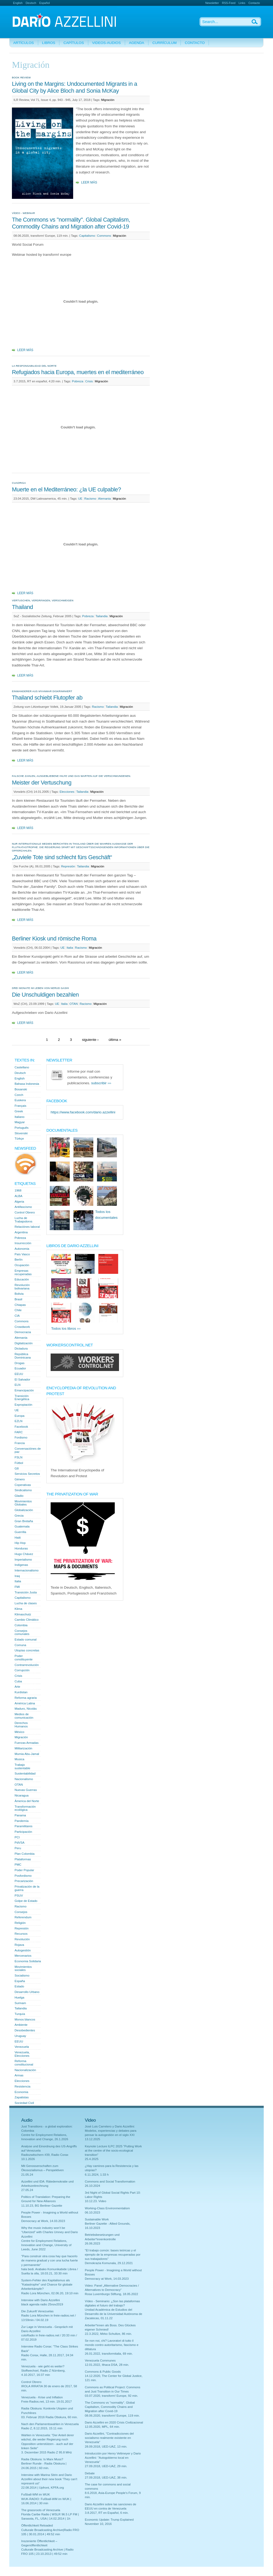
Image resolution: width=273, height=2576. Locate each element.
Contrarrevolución (27, 1664)
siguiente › (90, 1040)
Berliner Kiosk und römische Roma (54, 938)
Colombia (21, 1625)
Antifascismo (23, 1206)
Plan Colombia (24, 1853)
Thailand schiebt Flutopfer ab (47, 697)
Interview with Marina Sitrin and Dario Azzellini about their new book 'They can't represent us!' (49, 2479)
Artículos (23, 43)
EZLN (19, 1421)
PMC (18, 1864)
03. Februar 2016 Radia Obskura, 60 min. (49, 2417)
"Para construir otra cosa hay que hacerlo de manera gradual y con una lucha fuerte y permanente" (49, 2260)
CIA (17, 1315)
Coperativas (23, 1484)
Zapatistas (22, 2097)
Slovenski (21, 1133)
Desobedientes (25, 2030)
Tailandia (101, 616)
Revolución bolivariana (22, 1286)
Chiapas (20, 1304)
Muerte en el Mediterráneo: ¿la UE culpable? (66, 489)
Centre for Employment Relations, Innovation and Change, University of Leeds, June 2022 (46, 2245)
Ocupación (22, 1265)
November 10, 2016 (98, 2523)
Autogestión (23, 1950)
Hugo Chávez (24, 1554)
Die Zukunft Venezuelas (37, 2311)
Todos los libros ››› (66, 1328)
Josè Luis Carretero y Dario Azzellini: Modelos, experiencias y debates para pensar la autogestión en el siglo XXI (110, 2130)
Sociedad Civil (24, 2102)
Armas (19, 2075)
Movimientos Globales (23, 1503)
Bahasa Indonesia (27, 1083)
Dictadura (21, 1348)
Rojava (19, 1944)
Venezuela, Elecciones (22, 2054)
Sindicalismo (23, 1490)
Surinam (20, 2003)
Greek (19, 1111)
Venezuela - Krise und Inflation (42, 2397)
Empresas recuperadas (23, 1272)
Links (242, 3)
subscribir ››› (101, 1083)
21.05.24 (27, 2174)
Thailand (22, 607)
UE (80, 498)
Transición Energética (22, 1397)
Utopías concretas (27, 1650)
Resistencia (22, 2086)
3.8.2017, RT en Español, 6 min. (107, 2512)
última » (115, 1040)
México (19, 1731)
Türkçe (19, 1138)
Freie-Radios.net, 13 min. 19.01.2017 (46, 2401)
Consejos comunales (22, 1632)
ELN (17, 1384)
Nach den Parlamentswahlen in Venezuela (50, 2424)
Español (44, 3)
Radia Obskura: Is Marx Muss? (42, 2459)
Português (22, 1127)
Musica (19, 1759)
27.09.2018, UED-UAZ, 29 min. (106, 2466)
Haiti (18, 1537)
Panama (20, 1815)
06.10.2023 (92, 2212)
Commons (104, 235)
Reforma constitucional (24, 2062)
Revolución (22, 1939)
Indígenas (21, 1564)
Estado (19, 1986)
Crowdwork (22, 1326)
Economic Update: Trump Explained (109, 2519)
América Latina (25, 1703)
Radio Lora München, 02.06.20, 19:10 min (49, 2293)
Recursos (21, 1933)
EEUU (19, 1374)
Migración (107, 99)
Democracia (23, 1332)
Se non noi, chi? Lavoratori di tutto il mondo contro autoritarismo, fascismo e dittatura (111, 2345)
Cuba (18, 1681)
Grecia (19, 1515)
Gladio (19, 1495)
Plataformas (23, 1859)
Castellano (22, 1067)
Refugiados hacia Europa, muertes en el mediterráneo (78, 372)
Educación (22, 1279)
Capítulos (73, 43)
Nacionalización (25, 2070)
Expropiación (23, 1404)
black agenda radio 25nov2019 (42, 2304)
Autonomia (22, 1248)
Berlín (19, 1259)
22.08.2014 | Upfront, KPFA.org (42, 2487)
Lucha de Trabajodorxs (23, 1219)
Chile (18, 1310)
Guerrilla (20, 1532)
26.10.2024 (92, 2185)
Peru (18, 1848)
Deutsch (31, 3)
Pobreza (77, 381)
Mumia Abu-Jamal (27, 1753)
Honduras (21, 1548)
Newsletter (212, 3)
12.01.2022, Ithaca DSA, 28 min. (107, 2364)
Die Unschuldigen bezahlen (45, 994)
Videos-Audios (106, 43)
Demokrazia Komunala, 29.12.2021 (109, 2263)
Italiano (19, 1116)
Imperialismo (23, 1559)
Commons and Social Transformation (110, 2181)
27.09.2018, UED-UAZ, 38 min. (106, 2477)
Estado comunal (26, 1639)
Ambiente (21, 2024)
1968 (18, 1190)
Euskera (20, 1100)
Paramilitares (23, 1826)
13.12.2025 (92, 2139)
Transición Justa (26, 1592)
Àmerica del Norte (27, 1801)
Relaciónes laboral (27, 1226)
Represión (68, 866)
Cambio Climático (26, 1619)
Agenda (136, 43)
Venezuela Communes (100, 2360)
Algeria (19, 1201)
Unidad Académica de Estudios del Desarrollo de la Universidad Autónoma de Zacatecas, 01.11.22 (113, 2314)
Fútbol (19, 1462)
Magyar (20, 1122)
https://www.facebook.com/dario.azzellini (83, 1112)
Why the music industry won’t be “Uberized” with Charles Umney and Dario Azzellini (49, 2232)
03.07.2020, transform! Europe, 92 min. (111, 2395)
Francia (20, 1443)
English (18, 3)
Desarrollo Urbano (27, 1991)
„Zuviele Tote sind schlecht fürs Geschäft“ (62, 857)
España (20, 1981)
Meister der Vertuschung (41, 782)
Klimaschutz (23, 1614)
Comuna (20, 1645)
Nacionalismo (24, 1779)
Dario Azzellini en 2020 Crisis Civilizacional (114, 2422)
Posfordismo (23, 1875)
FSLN (19, 1457)
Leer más (89, 182)
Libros (48, 43)
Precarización (24, 1881)
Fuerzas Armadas (27, 1742)
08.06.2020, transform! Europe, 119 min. (112, 2415)
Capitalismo (87, 235)
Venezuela (22, 2046)
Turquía (20, 2013)
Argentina (21, 1232)
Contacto (254, 3)
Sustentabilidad (25, 1773)
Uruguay (20, 2035)
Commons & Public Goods (103, 2371)
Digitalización (24, 1343)
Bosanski (21, 1089)
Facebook (21, 1426)
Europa (19, 1415)
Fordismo (21, 1437)
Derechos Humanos (21, 1724)
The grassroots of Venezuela (40, 2510)
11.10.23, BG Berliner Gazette (41, 2205)
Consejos (21, 1912)
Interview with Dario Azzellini (40, 2300)
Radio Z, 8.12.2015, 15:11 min (41, 2428)
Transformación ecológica (25, 1808)
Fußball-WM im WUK (35, 2494)
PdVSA (19, 1842)
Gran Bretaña (24, 1521)
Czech (19, 1094)
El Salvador (22, 1379)
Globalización (24, 1510)
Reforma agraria (26, 1697)
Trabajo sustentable (22, 1766)
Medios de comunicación (24, 1716)
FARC (19, 1432)
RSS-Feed (229, 3)
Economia (21, 2092)
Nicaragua (22, 1795)
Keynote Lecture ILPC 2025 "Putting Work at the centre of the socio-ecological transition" (113, 2150)
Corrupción (22, 1670)
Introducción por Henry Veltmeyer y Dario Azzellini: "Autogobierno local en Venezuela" (113, 2457)
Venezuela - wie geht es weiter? (42, 2366)
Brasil (18, 1299)
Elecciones (67, 791)
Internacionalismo (27, 1570)
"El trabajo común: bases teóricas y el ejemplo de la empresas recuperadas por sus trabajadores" (112, 2254)
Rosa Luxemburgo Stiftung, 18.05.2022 (111, 2294)
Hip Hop (20, 1542)
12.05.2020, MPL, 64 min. (102, 2426)
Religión (20, 1922)
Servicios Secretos (27, 1473)
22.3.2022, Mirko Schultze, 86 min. (108, 2333)
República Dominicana (23, 1355)
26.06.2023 (92, 2243)
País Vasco (22, 1254)
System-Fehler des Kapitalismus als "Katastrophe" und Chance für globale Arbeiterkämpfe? (46, 2284)
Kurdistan (21, 1692)
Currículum (164, 43)
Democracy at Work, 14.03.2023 (43, 2221)
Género (20, 1479)
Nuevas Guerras (26, 1789)
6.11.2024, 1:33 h (97, 2174)
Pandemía (22, 1820)
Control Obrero (25, 1212)
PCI (17, 1837)
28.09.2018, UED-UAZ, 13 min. (106, 2446)
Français (20, 1105)
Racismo (90, 498)
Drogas (19, 1363)
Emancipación (24, 1390)
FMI (17, 1586)
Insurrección (23, 1243)
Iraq (17, 1576)
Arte (17, 1686)
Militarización (23, 1748)
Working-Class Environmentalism (107, 2208)
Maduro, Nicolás (26, 1708)
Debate (90, 2473)
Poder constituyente (24, 1657)
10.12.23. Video (95, 2201)
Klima (18, 1608)
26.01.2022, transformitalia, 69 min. (109, 2353)
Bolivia (19, 1293)
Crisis (89, 381)
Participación (23, 1831)
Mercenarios (23, 1955)
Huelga (19, 1997)
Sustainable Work (97, 2219)
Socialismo (22, 1975)
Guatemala (22, 1526)
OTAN (73, 1003)
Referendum (23, 1917)
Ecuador (20, 1368)
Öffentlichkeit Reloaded (37, 2525)
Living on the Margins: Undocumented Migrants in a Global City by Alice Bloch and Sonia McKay (74, 87)
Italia (70, 947)
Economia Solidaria (28, 1961)
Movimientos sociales (23, 1968)
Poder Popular (24, 1870)
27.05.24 (27, 2190)
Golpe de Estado (26, 1900)
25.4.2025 (91, 2159)
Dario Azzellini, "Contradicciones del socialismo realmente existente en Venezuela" (109, 2438)
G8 (17, 1468)
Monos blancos (25, 2019)
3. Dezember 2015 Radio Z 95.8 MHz (46, 2452)
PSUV (19, 1895)
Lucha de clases (26, 1603)
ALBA (19, 1196)
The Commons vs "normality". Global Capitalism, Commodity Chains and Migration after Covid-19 (71, 223)
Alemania (104, 498)
